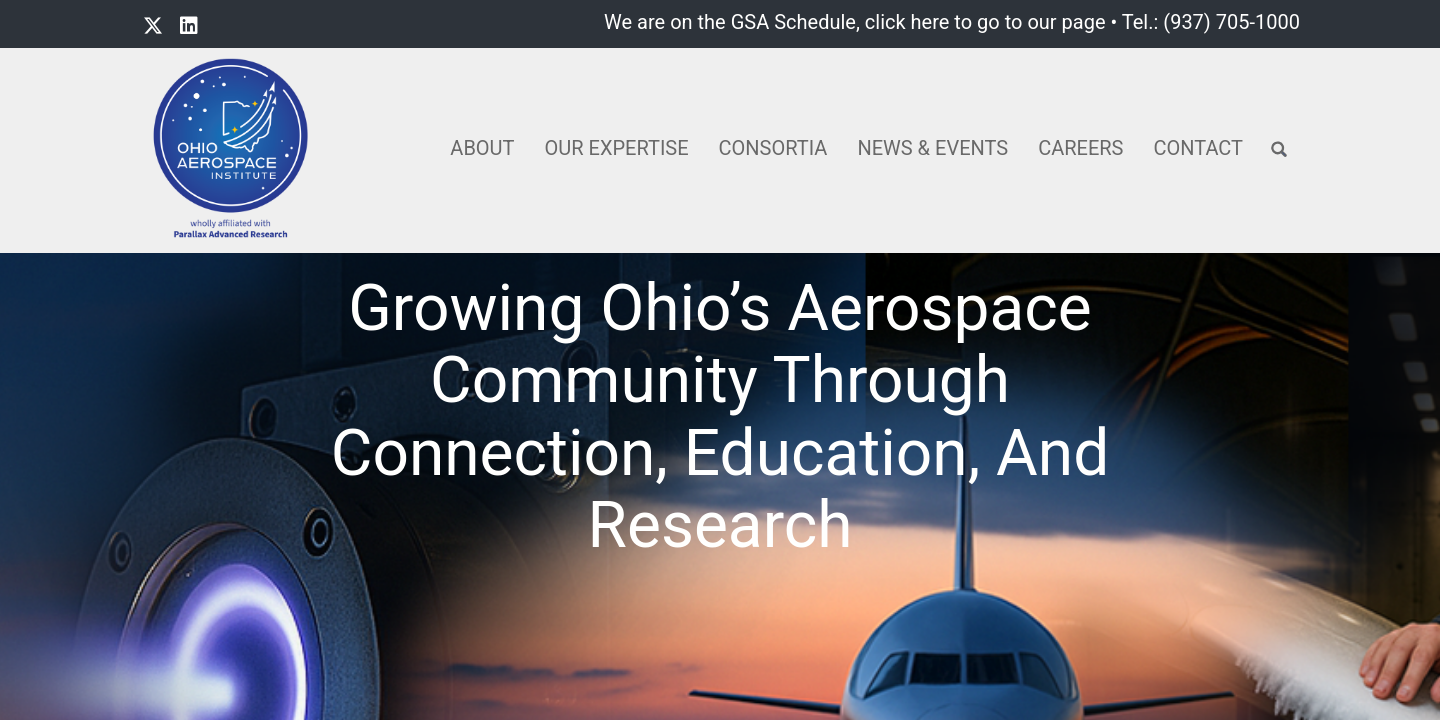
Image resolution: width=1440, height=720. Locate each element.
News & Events (932, 148)
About (482, 148)
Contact (1198, 148)
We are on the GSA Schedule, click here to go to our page (854, 22)
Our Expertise (617, 148)
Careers (1080, 148)
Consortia (773, 148)
